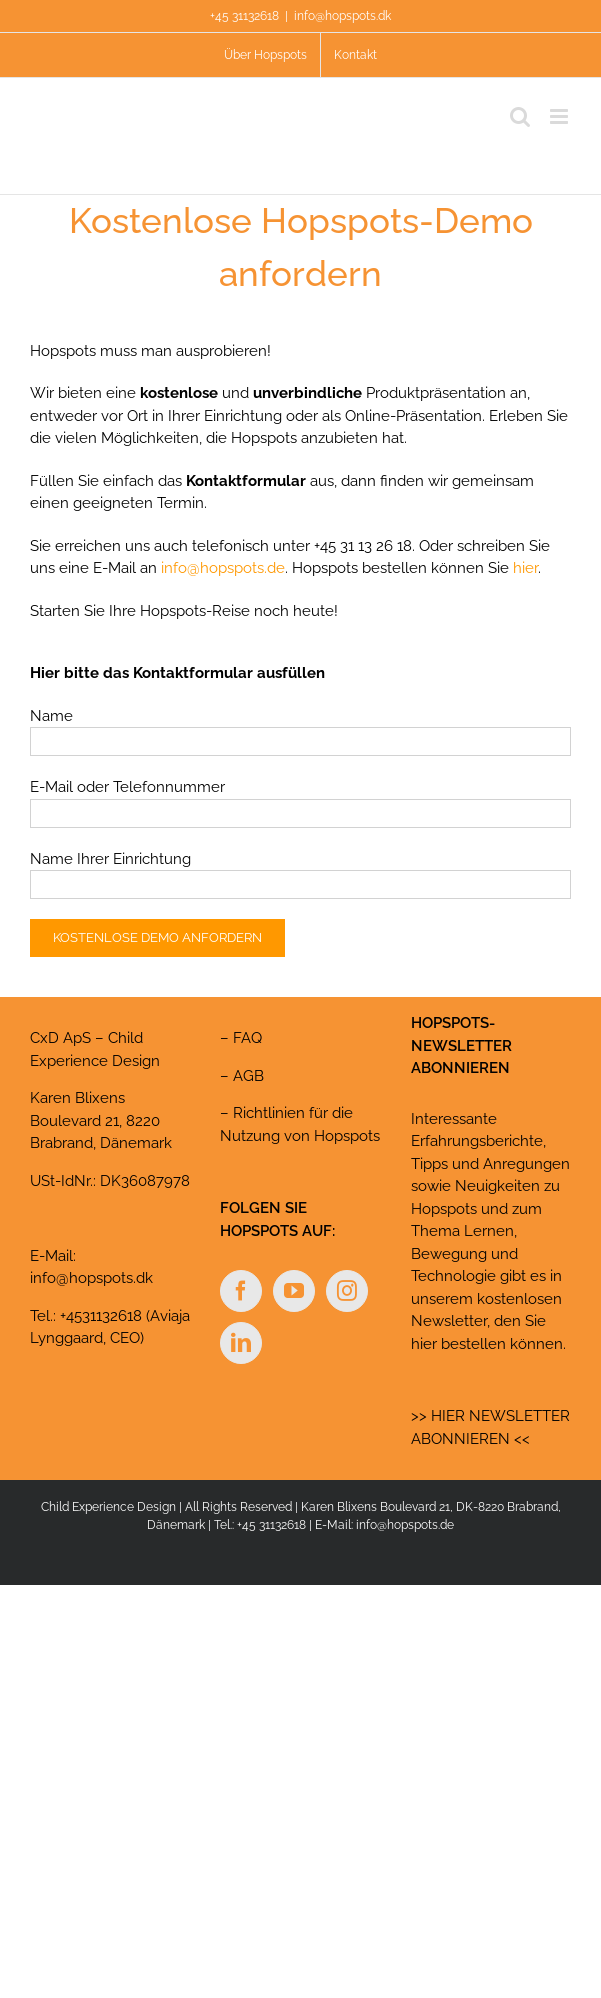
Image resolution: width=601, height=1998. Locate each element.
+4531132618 (101, 1316)
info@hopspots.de (223, 568)
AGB (248, 1076)
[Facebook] (241, 1291)
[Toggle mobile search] (520, 116)
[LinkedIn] (241, 1343)
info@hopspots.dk (342, 16)
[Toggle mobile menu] (560, 116)
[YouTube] (294, 1291)
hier (525, 568)
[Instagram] (347, 1291)
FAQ (247, 1038)
